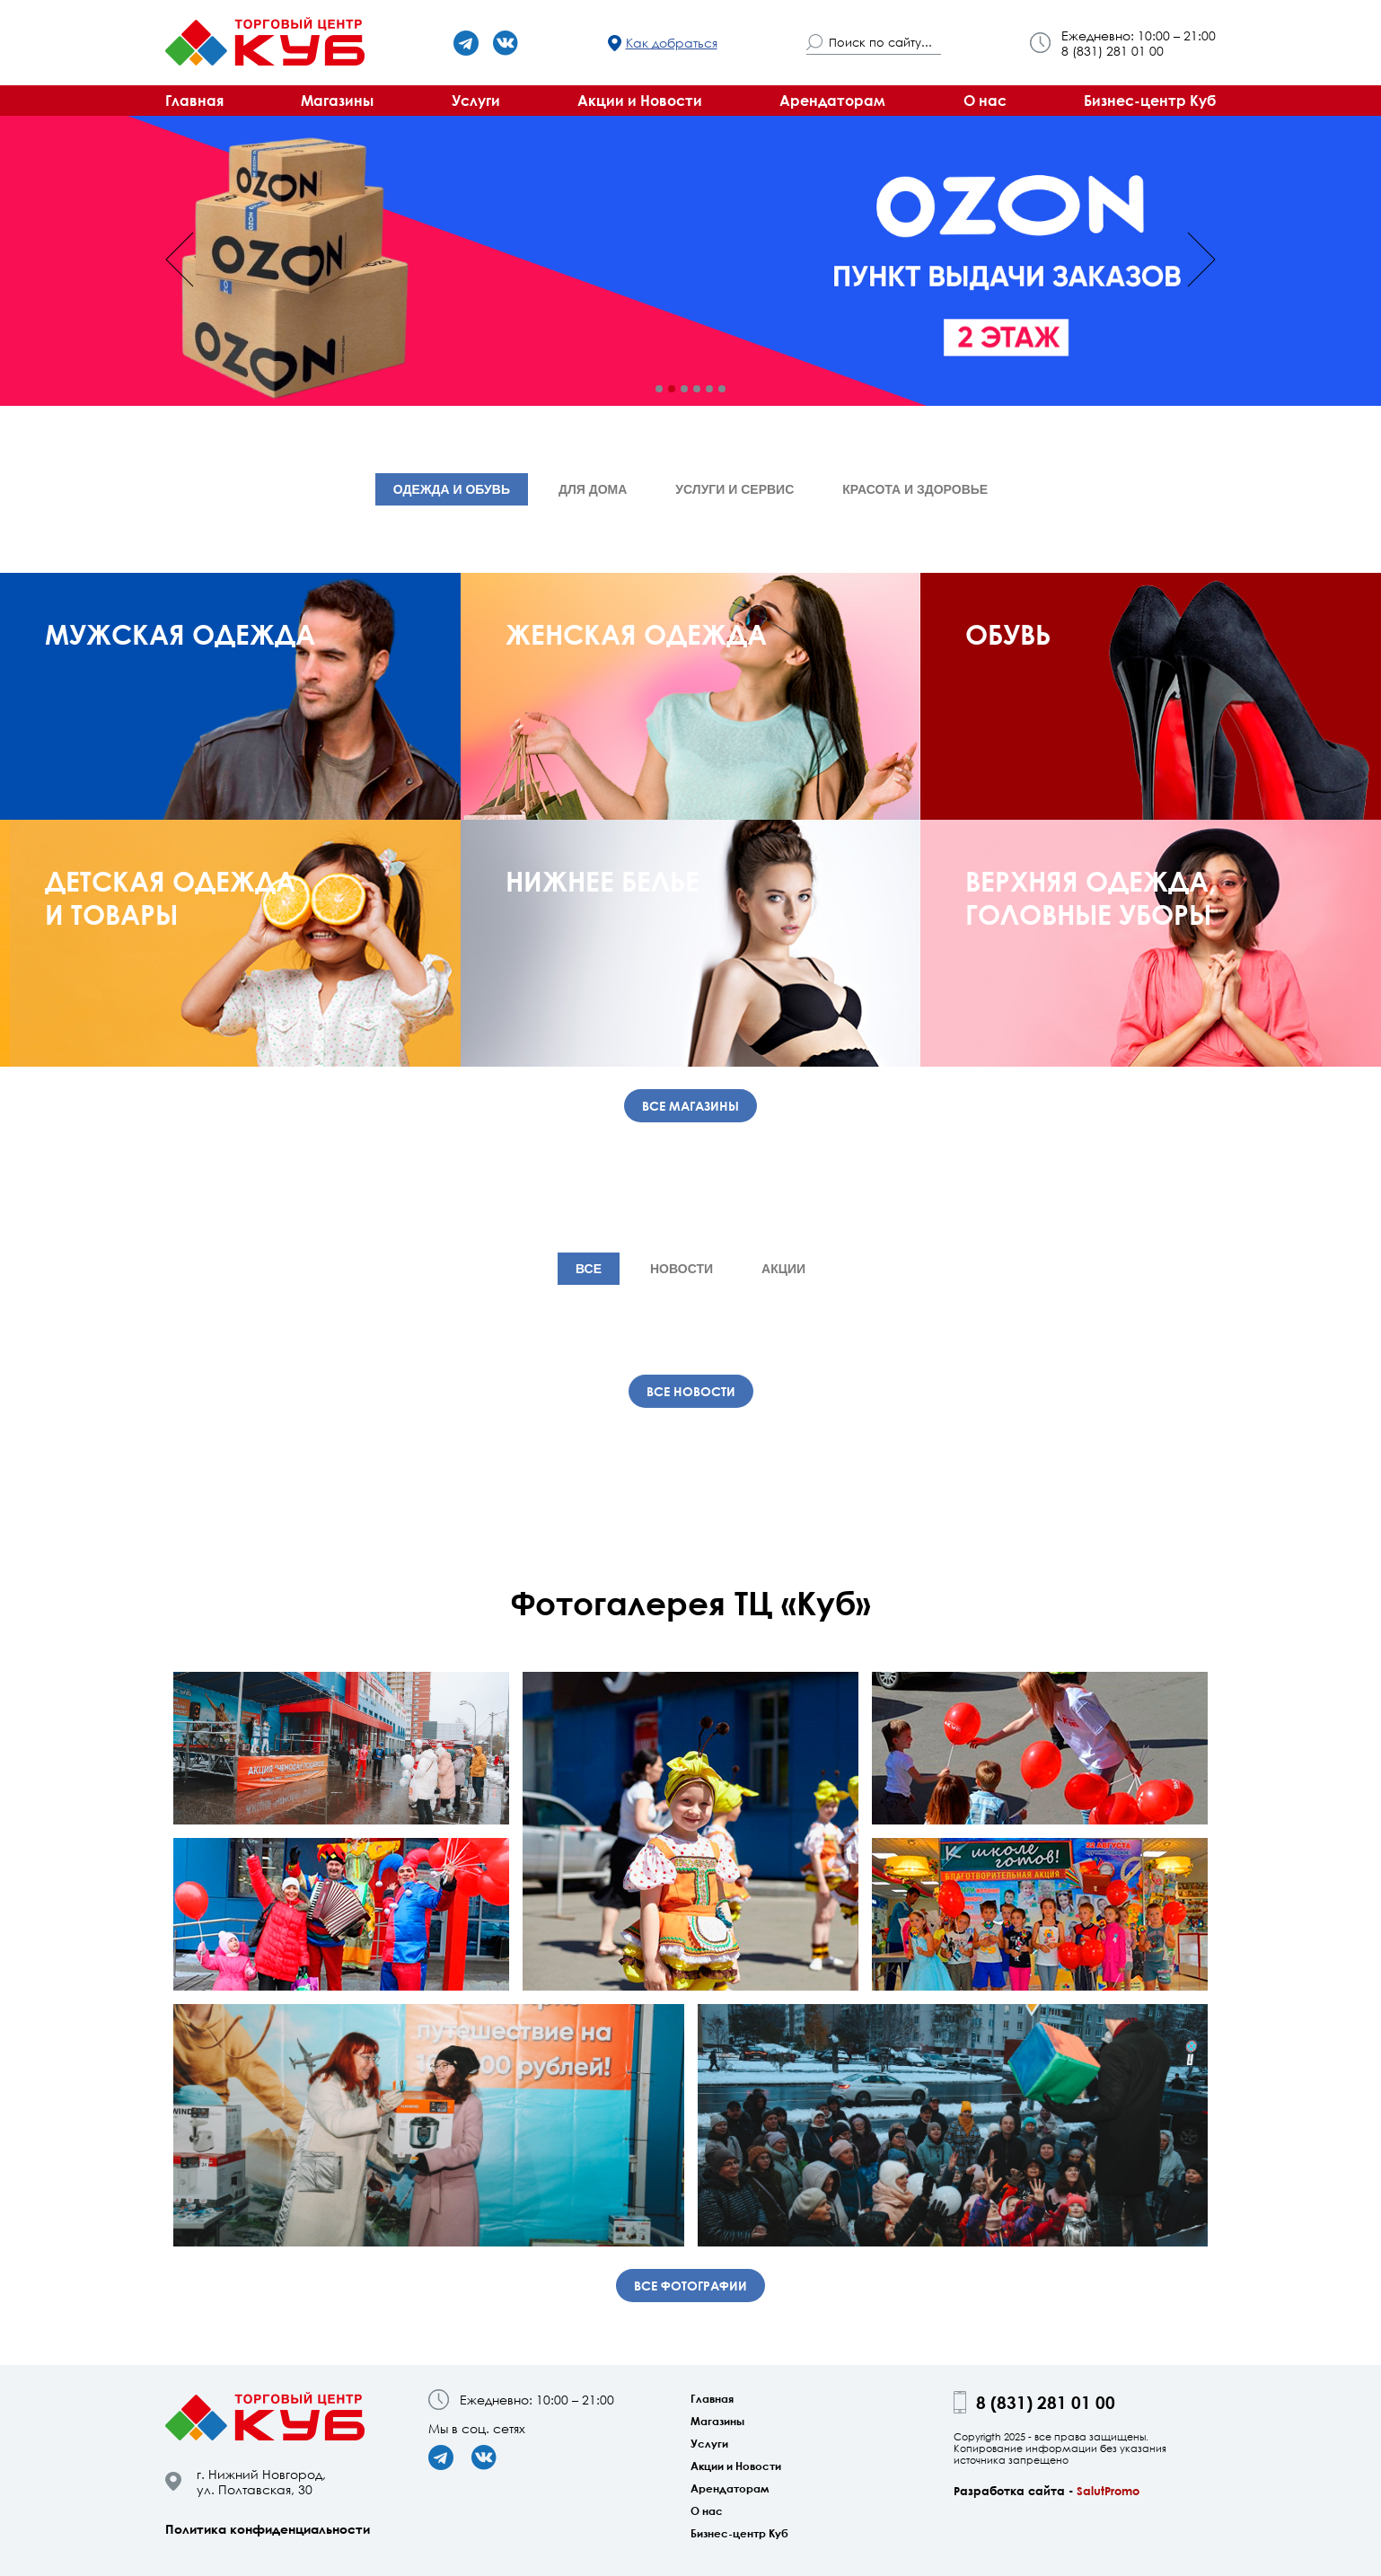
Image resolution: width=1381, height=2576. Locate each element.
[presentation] (179, 259)
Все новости (691, 1391)
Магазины (337, 101)
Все (589, 1269)
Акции (783, 1269)
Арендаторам (832, 101)
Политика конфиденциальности (267, 2528)
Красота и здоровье (915, 489)
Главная (194, 101)
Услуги (476, 101)
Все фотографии (690, 2285)
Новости (681, 1269)
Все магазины (690, 1105)
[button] (659, 388)
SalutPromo (1108, 2491)
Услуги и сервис (734, 489)
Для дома (593, 489)
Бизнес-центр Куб (1150, 101)
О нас (985, 101)
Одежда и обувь (451, 489)
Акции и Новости (639, 101)
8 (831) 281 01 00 (1112, 50)
